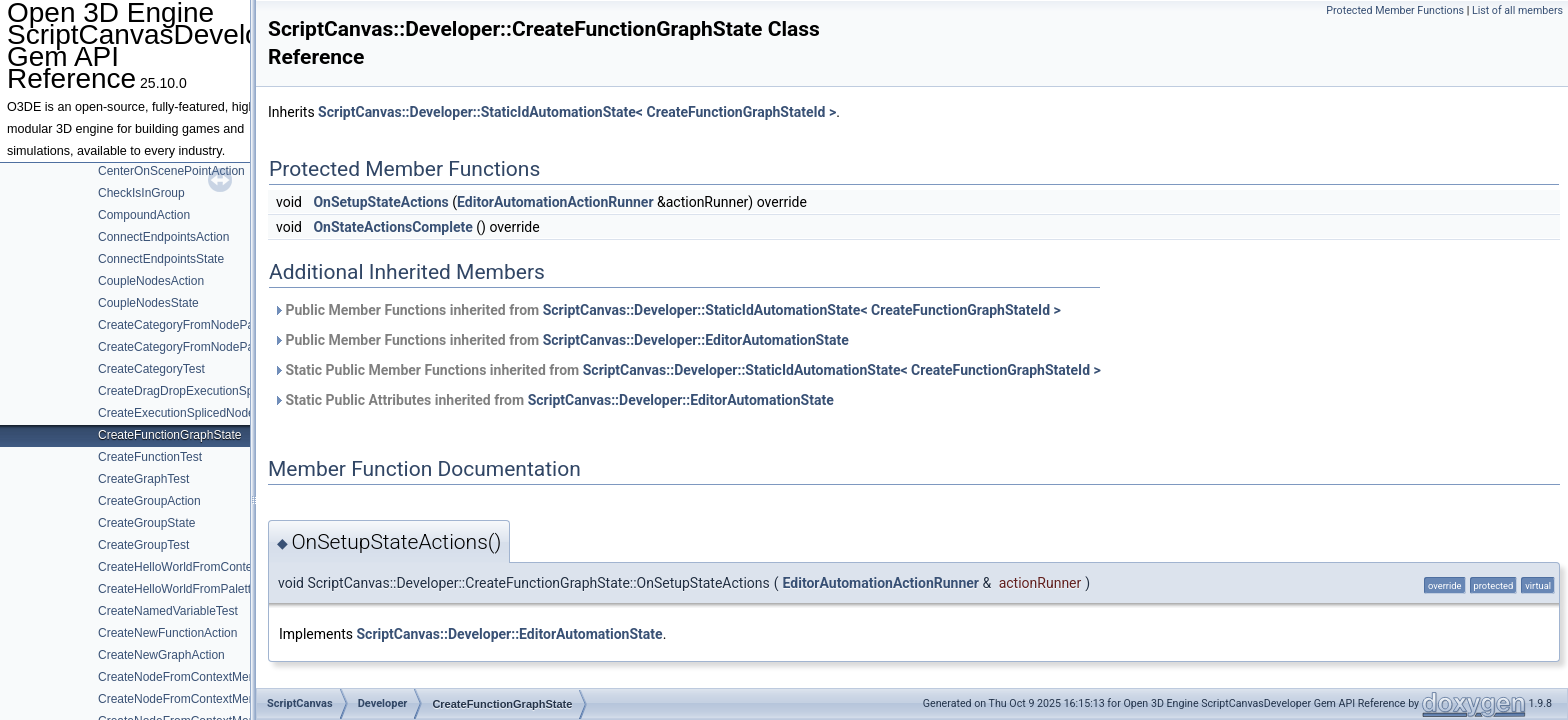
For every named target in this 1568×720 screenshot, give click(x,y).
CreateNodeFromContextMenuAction (196, 677)
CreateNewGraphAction (161, 655)
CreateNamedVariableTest (168, 611)
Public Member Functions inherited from (667, 310)
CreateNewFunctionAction (167, 633)
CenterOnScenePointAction (171, 171)
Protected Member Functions (1395, 10)
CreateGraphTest (143, 479)
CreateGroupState (146, 523)
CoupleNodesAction (151, 281)
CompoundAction (144, 215)
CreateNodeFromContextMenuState (194, 699)
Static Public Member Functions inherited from (687, 370)
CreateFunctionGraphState (169, 435)
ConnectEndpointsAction (163, 237)
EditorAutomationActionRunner (555, 202)
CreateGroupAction (149, 501)
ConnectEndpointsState (161, 259)
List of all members (1517, 10)
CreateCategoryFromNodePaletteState (201, 347)
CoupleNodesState (148, 303)
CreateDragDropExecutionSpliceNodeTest (210, 391)
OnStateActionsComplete (392, 227)
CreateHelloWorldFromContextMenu (195, 567)
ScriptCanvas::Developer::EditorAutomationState (696, 340)
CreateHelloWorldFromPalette (178, 589)
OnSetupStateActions (380, 202)
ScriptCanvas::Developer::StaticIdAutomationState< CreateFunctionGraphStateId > (577, 112)
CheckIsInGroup (141, 193)
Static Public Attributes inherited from (553, 400)
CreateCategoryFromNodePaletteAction (204, 325)
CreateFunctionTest (150, 457)
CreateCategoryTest (151, 369)
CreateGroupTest (143, 545)
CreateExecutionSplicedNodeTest (187, 413)
